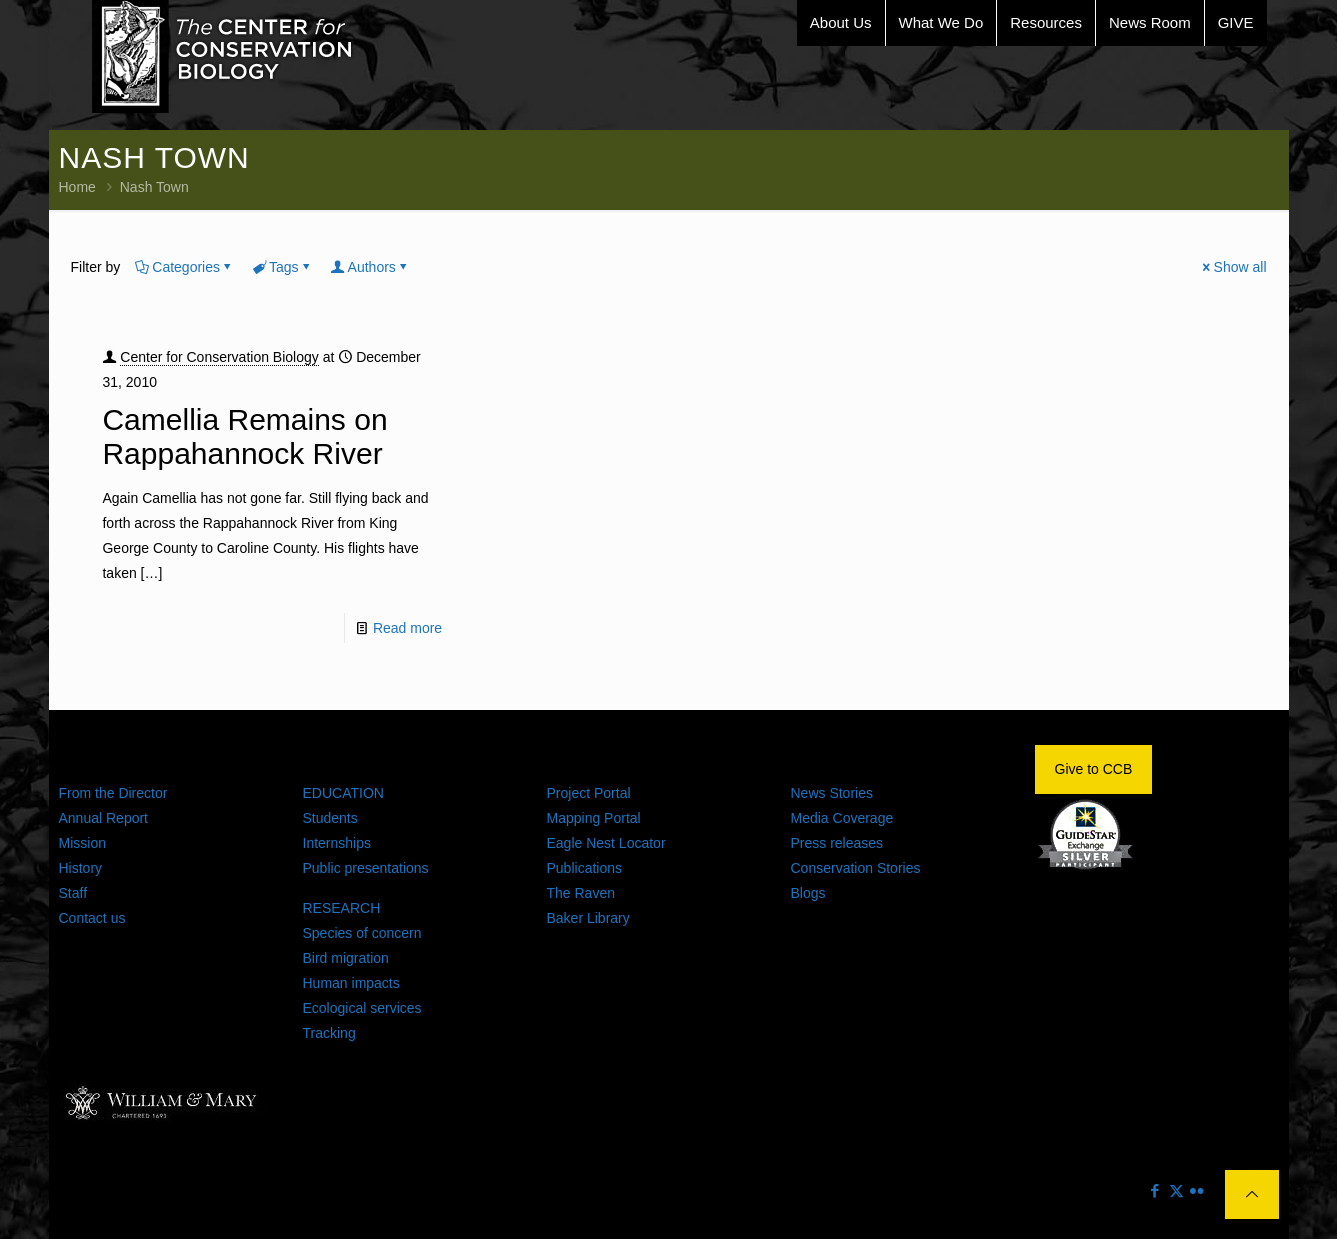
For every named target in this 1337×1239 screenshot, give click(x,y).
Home (77, 187)
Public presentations (366, 868)
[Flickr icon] (1197, 1190)
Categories (184, 267)
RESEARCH (342, 908)
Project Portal (589, 793)
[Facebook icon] (1155, 1190)
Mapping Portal (594, 818)
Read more (407, 628)
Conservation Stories (856, 868)
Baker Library (588, 918)
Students (330, 818)
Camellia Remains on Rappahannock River (244, 436)
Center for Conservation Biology (219, 357)
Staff (73, 893)
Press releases (837, 843)
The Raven (581, 893)
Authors (370, 267)
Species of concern (362, 933)
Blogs (808, 893)
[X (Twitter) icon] (1176, 1190)
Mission (82, 843)
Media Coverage (842, 818)
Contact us (92, 918)
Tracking (329, 1033)
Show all (1233, 267)
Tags (282, 267)
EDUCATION (343, 793)
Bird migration (346, 958)
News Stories (832, 793)
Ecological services (362, 1008)
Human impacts (351, 983)
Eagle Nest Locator (606, 843)
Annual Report (104, 818)
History (81, 868)
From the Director (113, 793)
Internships (337, 843)
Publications (585, 868)
